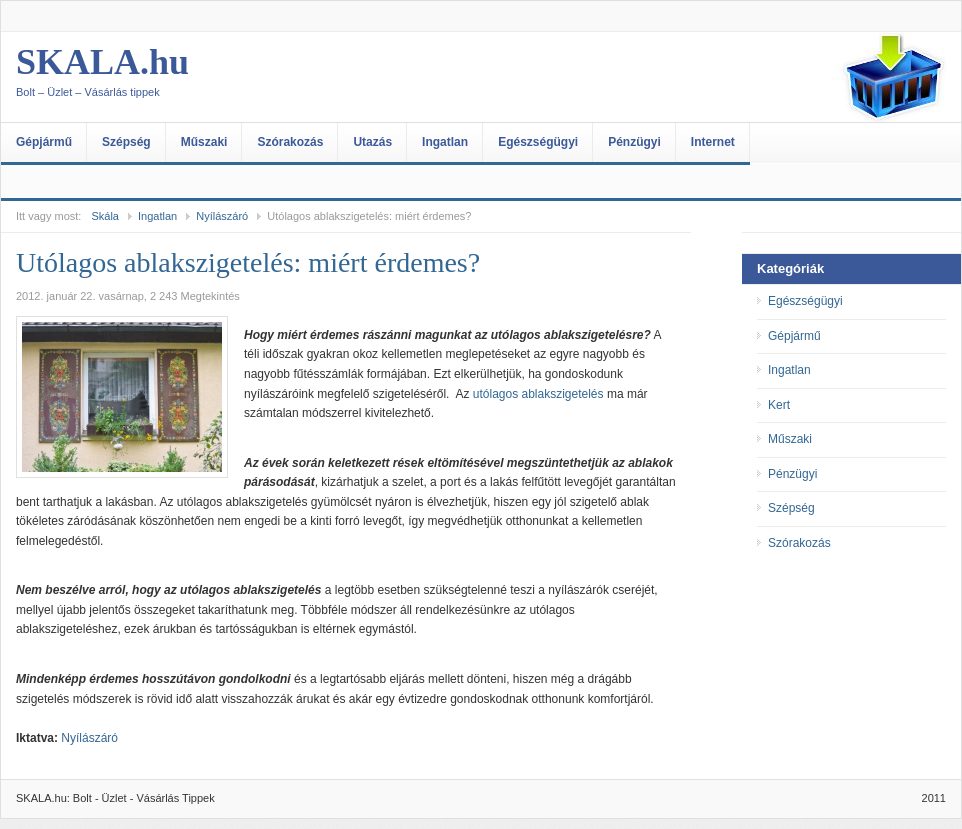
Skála (105, 216)
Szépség (126, 142)
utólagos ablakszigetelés (538, 394)
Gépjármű (44, 142)
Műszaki (204, 142)
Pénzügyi (634, 142)
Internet (713, 142)
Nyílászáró (222, 216)
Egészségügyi (538, 142)
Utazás (372, 142)
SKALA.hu (216, 77)
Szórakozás (290, 142)
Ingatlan (445, 142)
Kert (779, 405)
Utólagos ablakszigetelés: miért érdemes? (248, 262)
